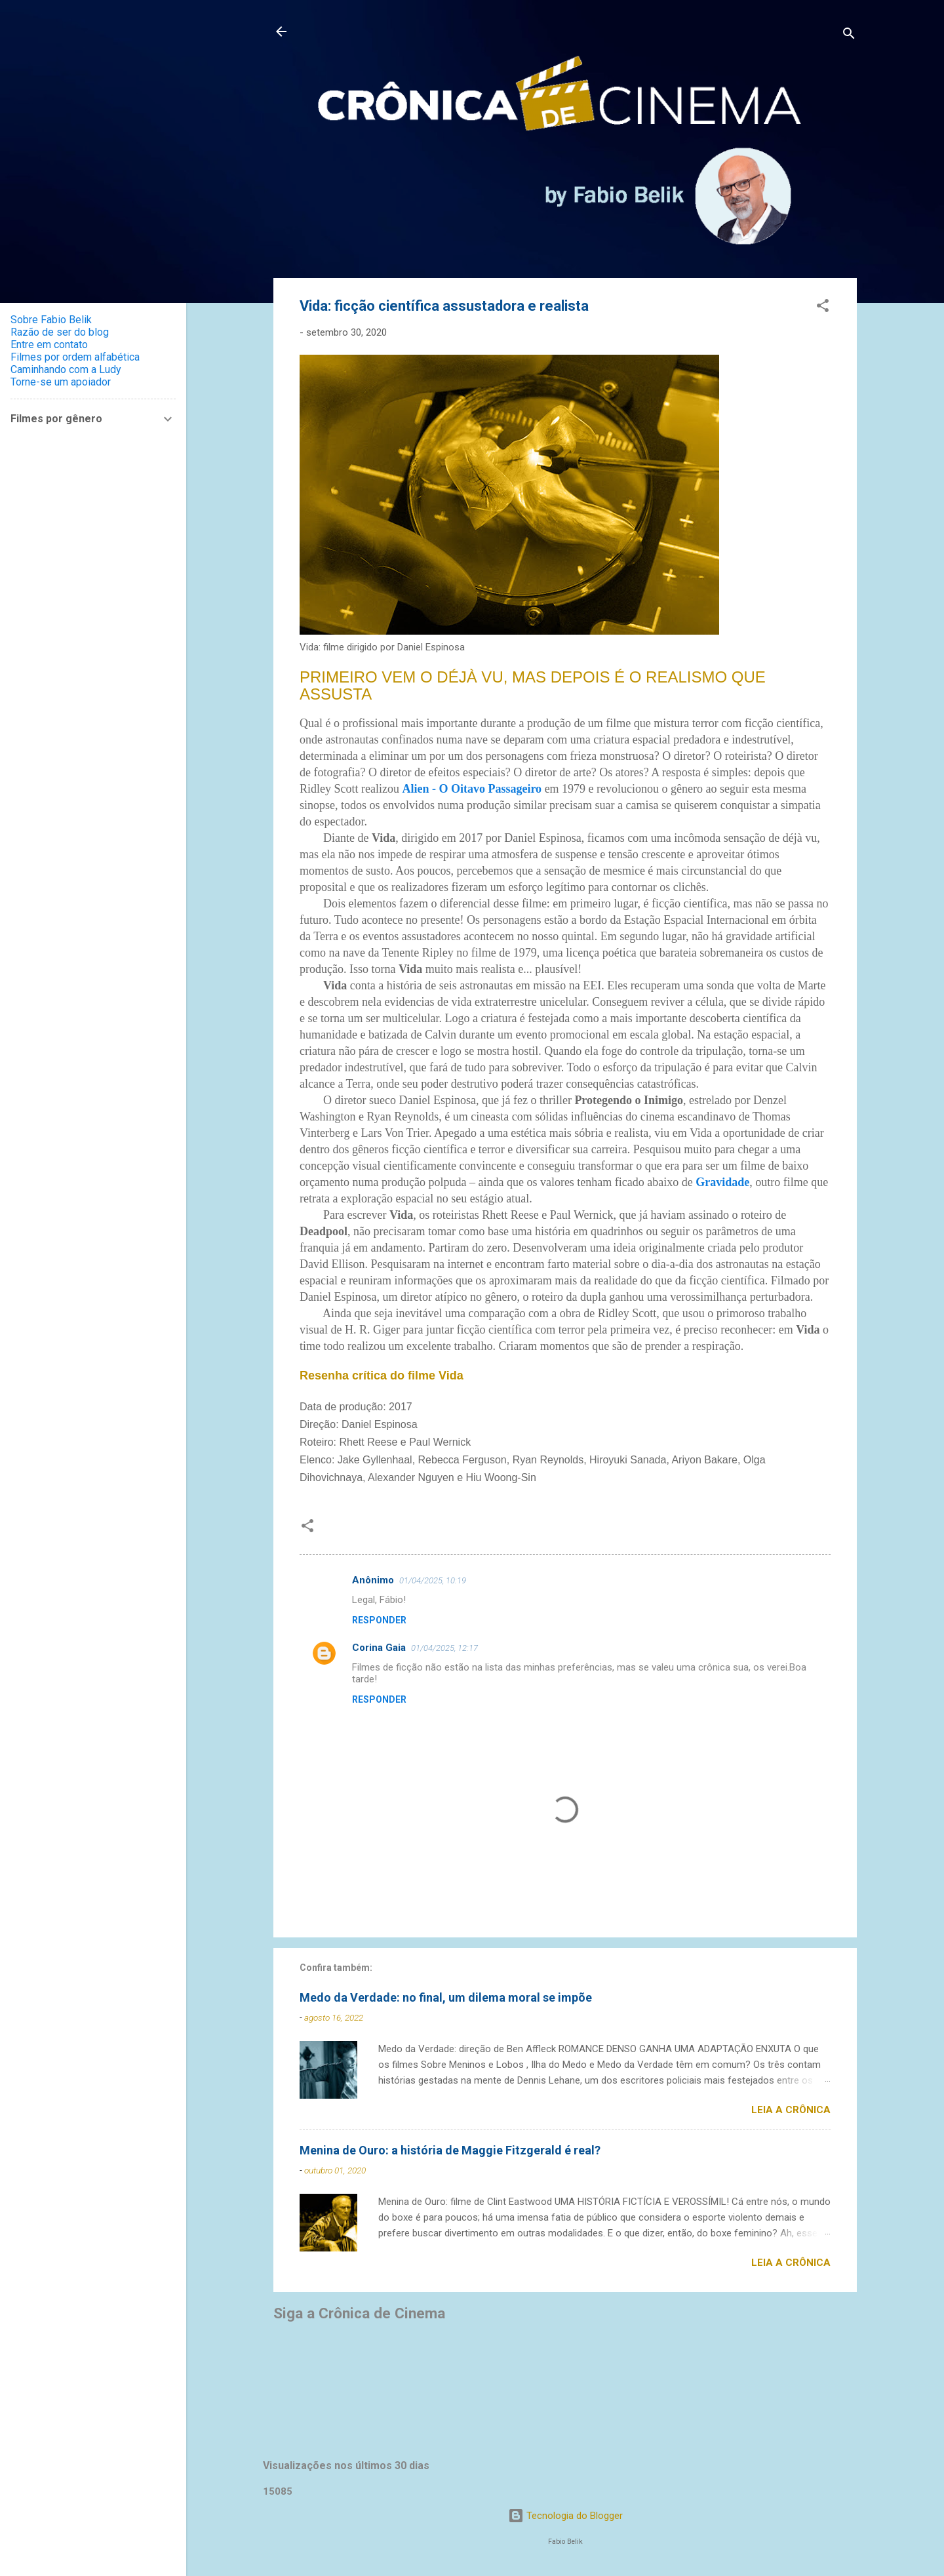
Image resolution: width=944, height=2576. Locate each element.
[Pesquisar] (849, 36)
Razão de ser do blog (59, 332)
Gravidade (722, 1182)
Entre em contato (49, 344)
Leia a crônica (791, 2110)
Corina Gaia (379, 1648)
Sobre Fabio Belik (51, 319)
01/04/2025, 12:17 (444, 1648)
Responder (379, 1620)
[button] (823, 308)
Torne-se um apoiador (60, 382)
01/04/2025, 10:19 (432, 1580)
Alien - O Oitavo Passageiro (471, 788)
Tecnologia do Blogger (565, 2516)
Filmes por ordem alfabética (75, 357)
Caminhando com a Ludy (65, 369)
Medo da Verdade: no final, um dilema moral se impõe (446, 1997)
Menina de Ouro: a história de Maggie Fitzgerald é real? (450, 2150)
